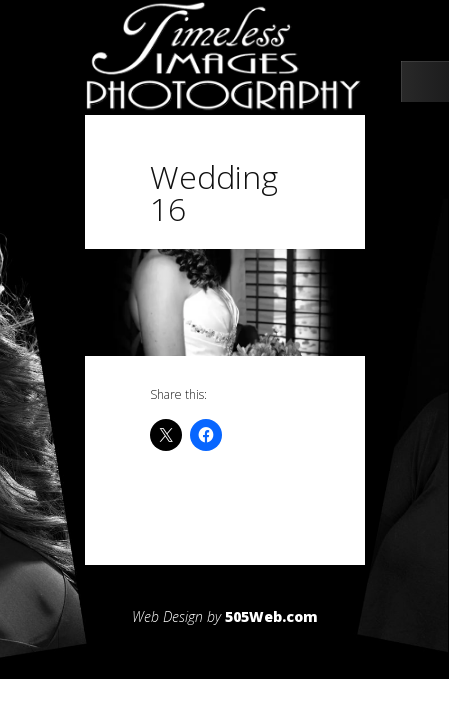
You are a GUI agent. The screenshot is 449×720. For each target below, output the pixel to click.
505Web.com (271, 616)
